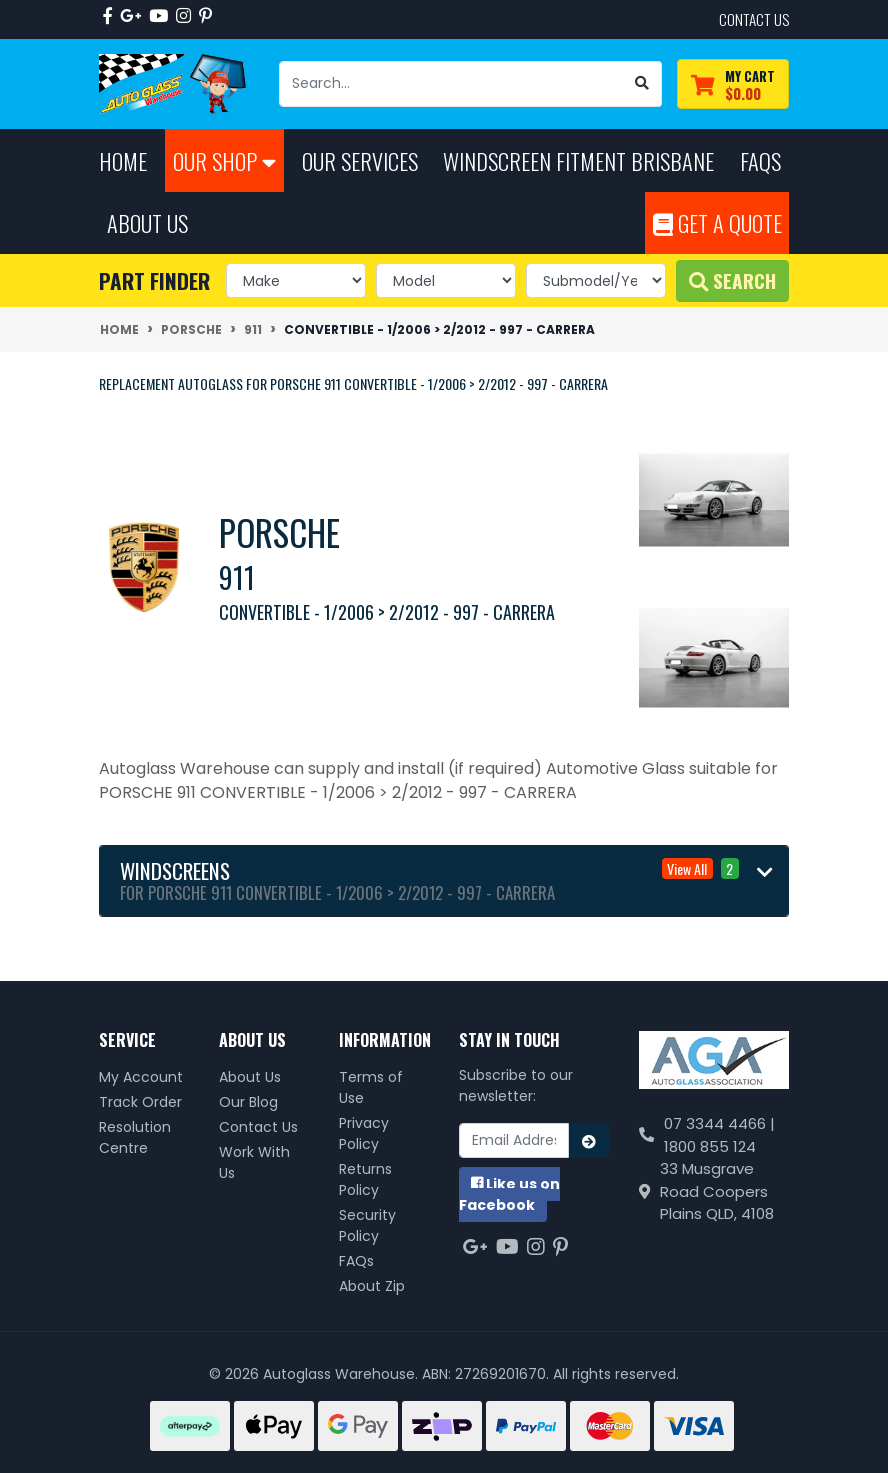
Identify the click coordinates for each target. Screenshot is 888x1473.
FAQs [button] (760, 160)
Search (732, 280)
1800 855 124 (710, 1146)
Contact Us (258, 1127)
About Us (250, 1077)
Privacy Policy (364, 1133)
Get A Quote (717, 222)
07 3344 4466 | (719, 1123)
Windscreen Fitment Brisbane (578, 160)
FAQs (356, 1261)
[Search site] (642, 84)
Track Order (140, 1102)
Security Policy (367, 1225)
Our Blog (248, 1102)
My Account (141, 1077)
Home (123, 160)
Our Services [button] (360, 160)
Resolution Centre (135, 1137)
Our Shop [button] (224, 160)
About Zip (372, 1286)
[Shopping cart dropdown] (733, 84)
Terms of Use (371, 1087)
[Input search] (451, 84)
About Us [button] (147, 222)
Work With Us (254, 1162)
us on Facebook (509, 1194)
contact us (754, 19)
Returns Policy (365, 1179)
